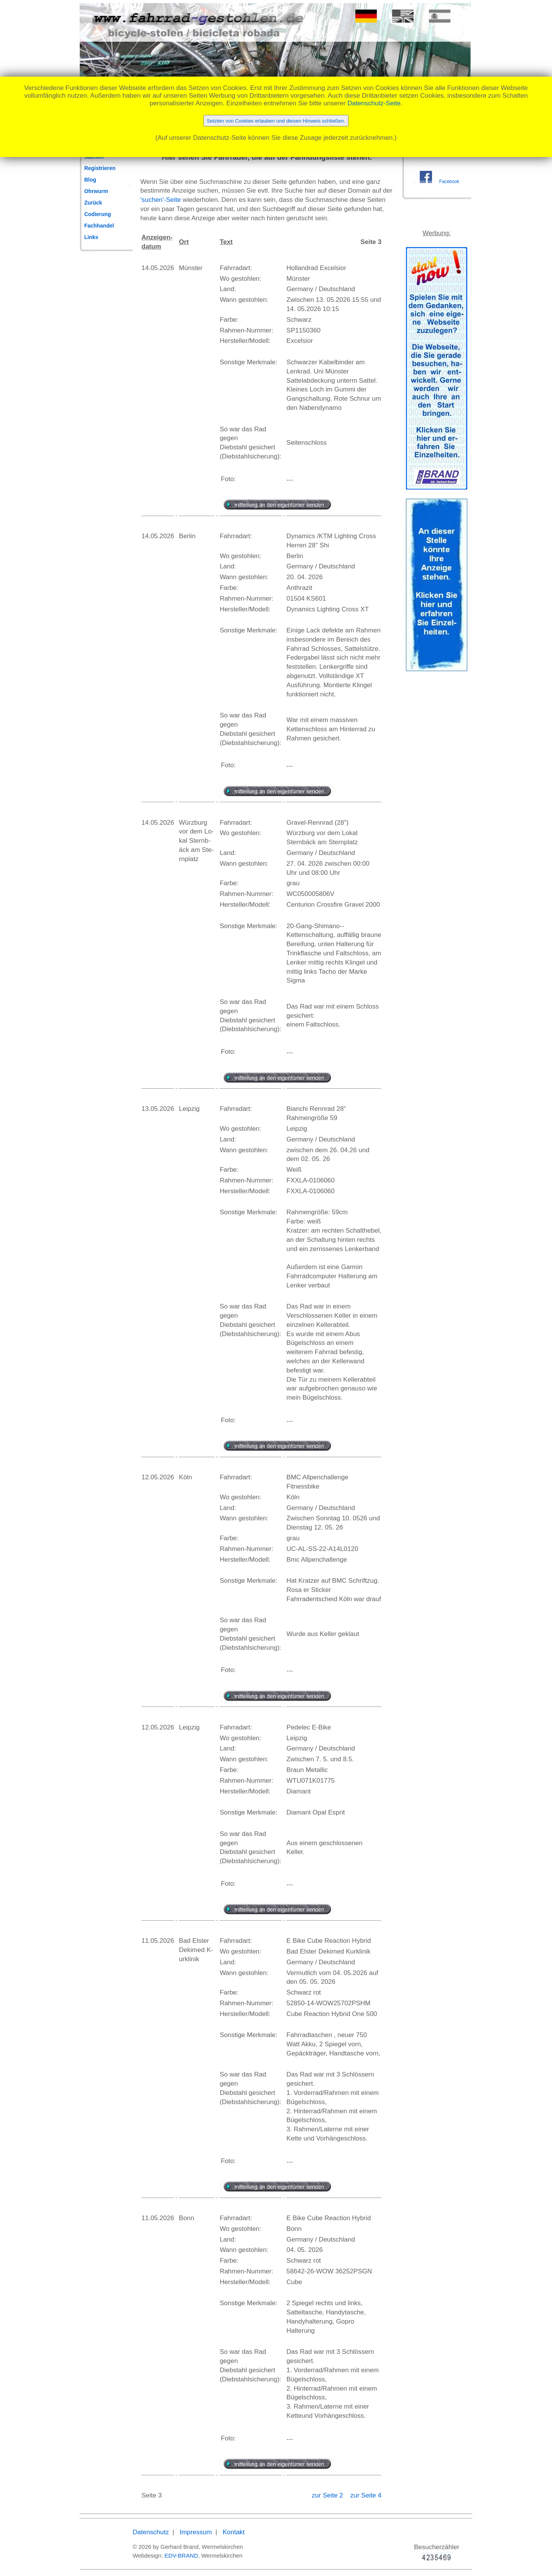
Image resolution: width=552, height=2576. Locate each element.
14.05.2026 (157, 268)
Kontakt (234, 2532)
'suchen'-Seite (160, 199)
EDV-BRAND (181, 2555)
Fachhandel (99, 226)
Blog (90, 180)
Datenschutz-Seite (374, 103)
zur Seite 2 (328, 2495)
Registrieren (100, 168)
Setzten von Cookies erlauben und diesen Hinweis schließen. (276, 121)
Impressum (196, 2532)
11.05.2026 (157, 1940)
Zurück (93, 203)
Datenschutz (151, 2532)
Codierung (97, 214)
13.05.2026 (157, 1108)
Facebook (449, 181)
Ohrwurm (96, 191)
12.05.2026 (157, 1477)
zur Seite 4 (365, 2495)
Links (91, 237)
